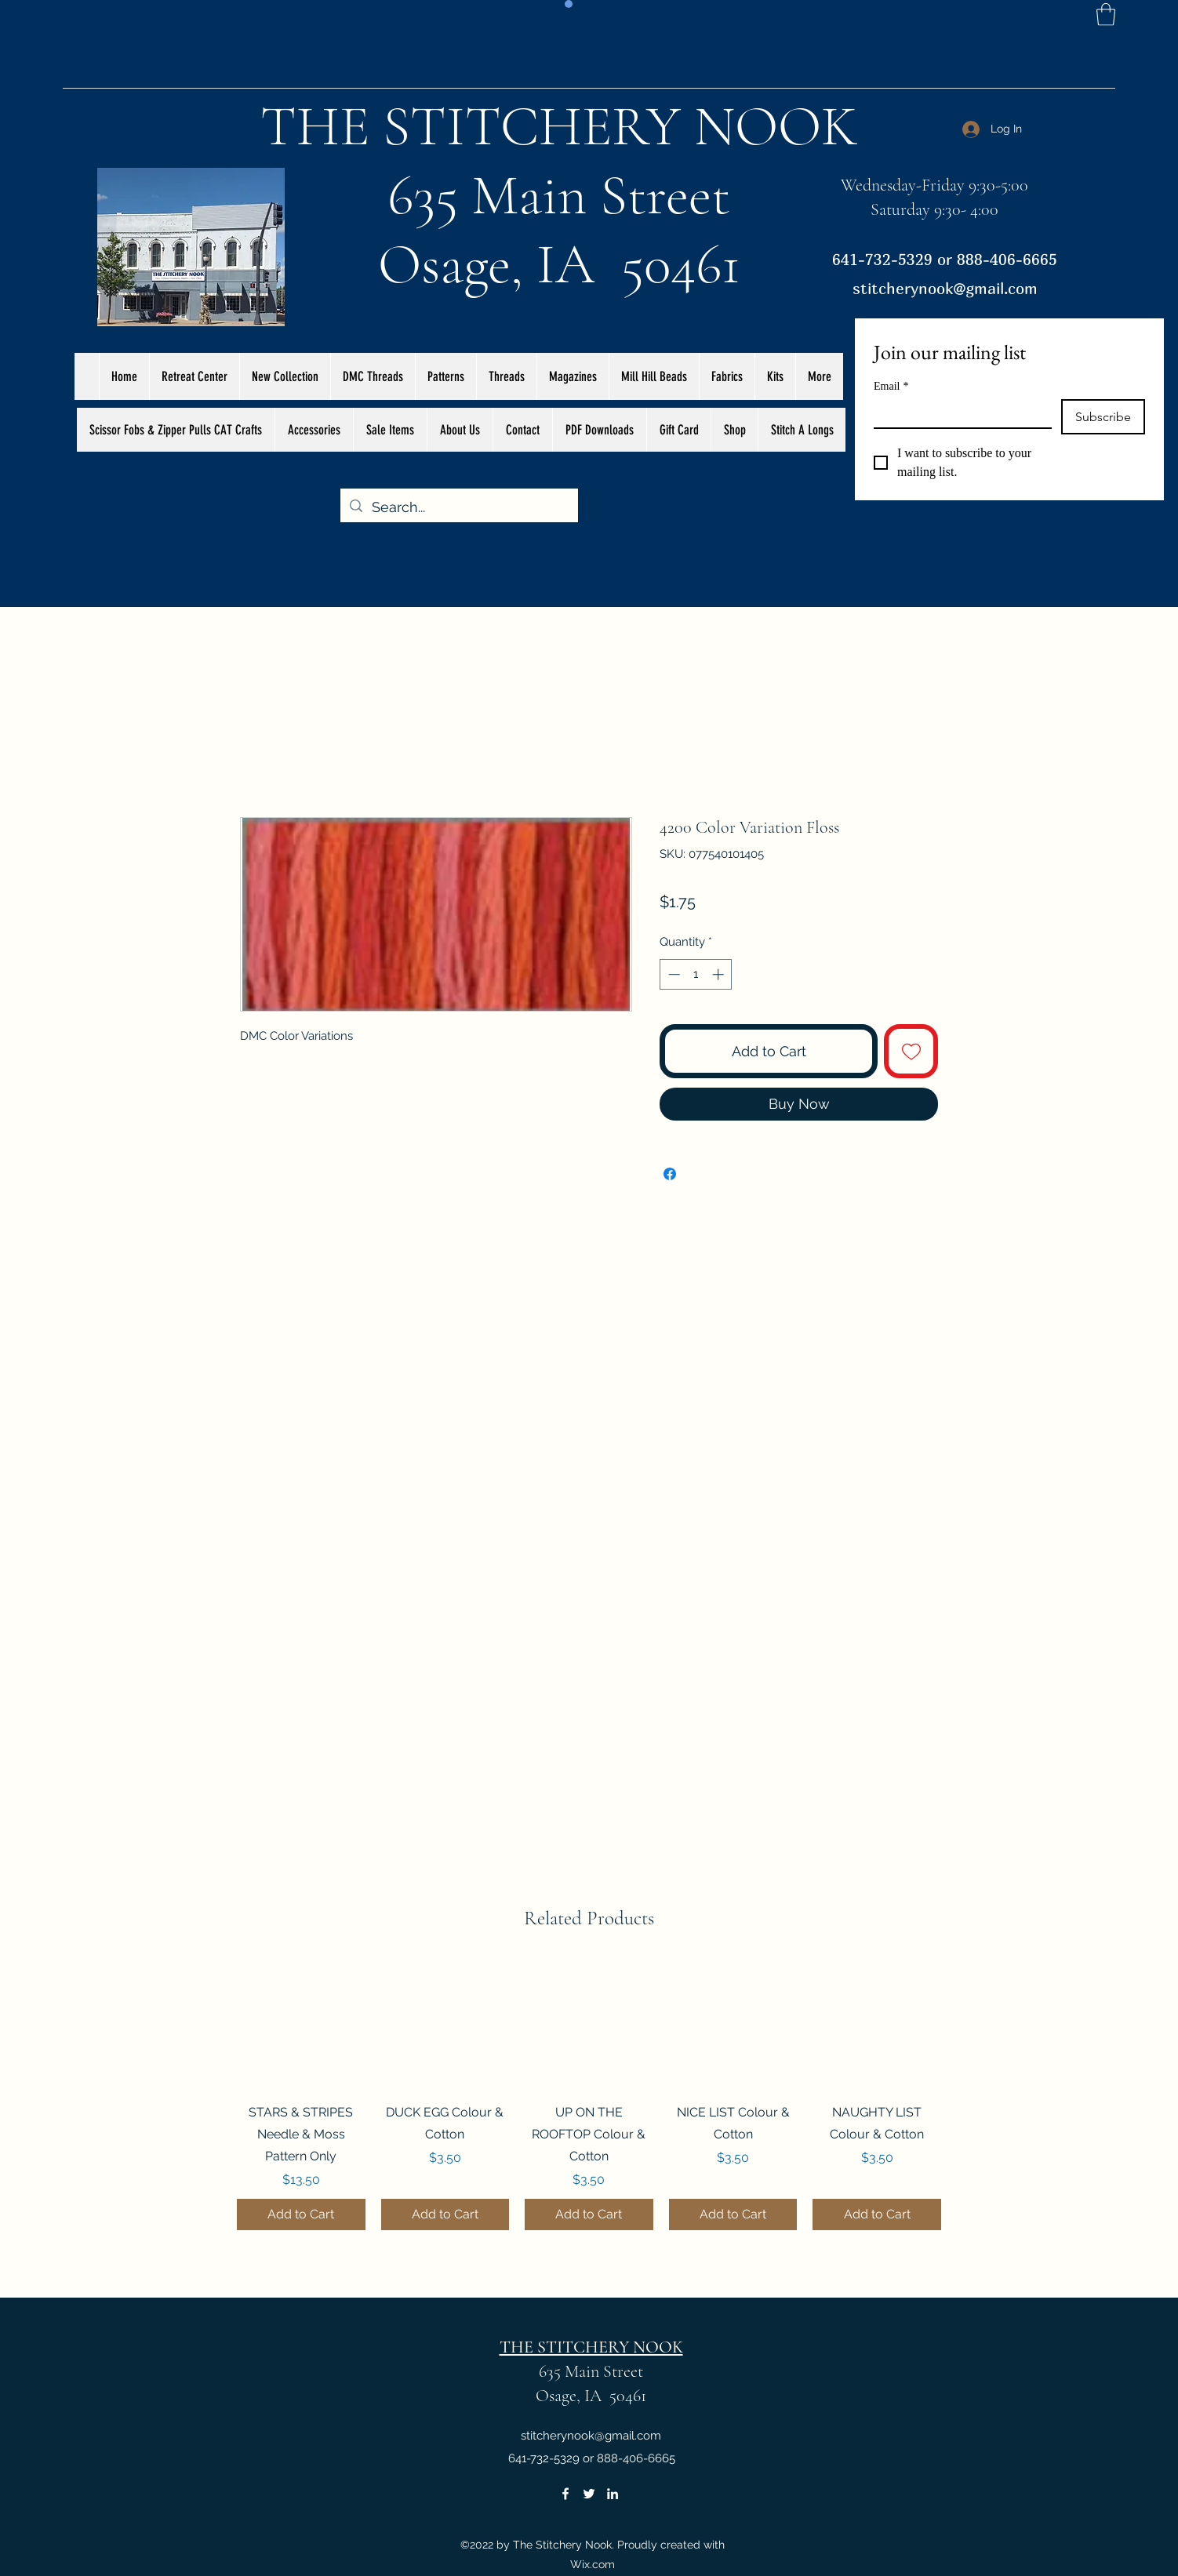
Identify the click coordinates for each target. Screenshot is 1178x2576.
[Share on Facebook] (669, 1173)
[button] (1105, 14)
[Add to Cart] (301, 2214)
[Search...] (458, 507)
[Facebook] (565, 2494)
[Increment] (719, 974)
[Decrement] (672, 974)
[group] (589, 2096)
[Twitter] (589, 2494)
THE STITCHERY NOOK (559, 126)
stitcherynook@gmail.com (945, 288)
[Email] (958, 413)
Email (891, 386)
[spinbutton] (696, 974)
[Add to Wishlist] (911, 1051)
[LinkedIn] (612, 2494)
